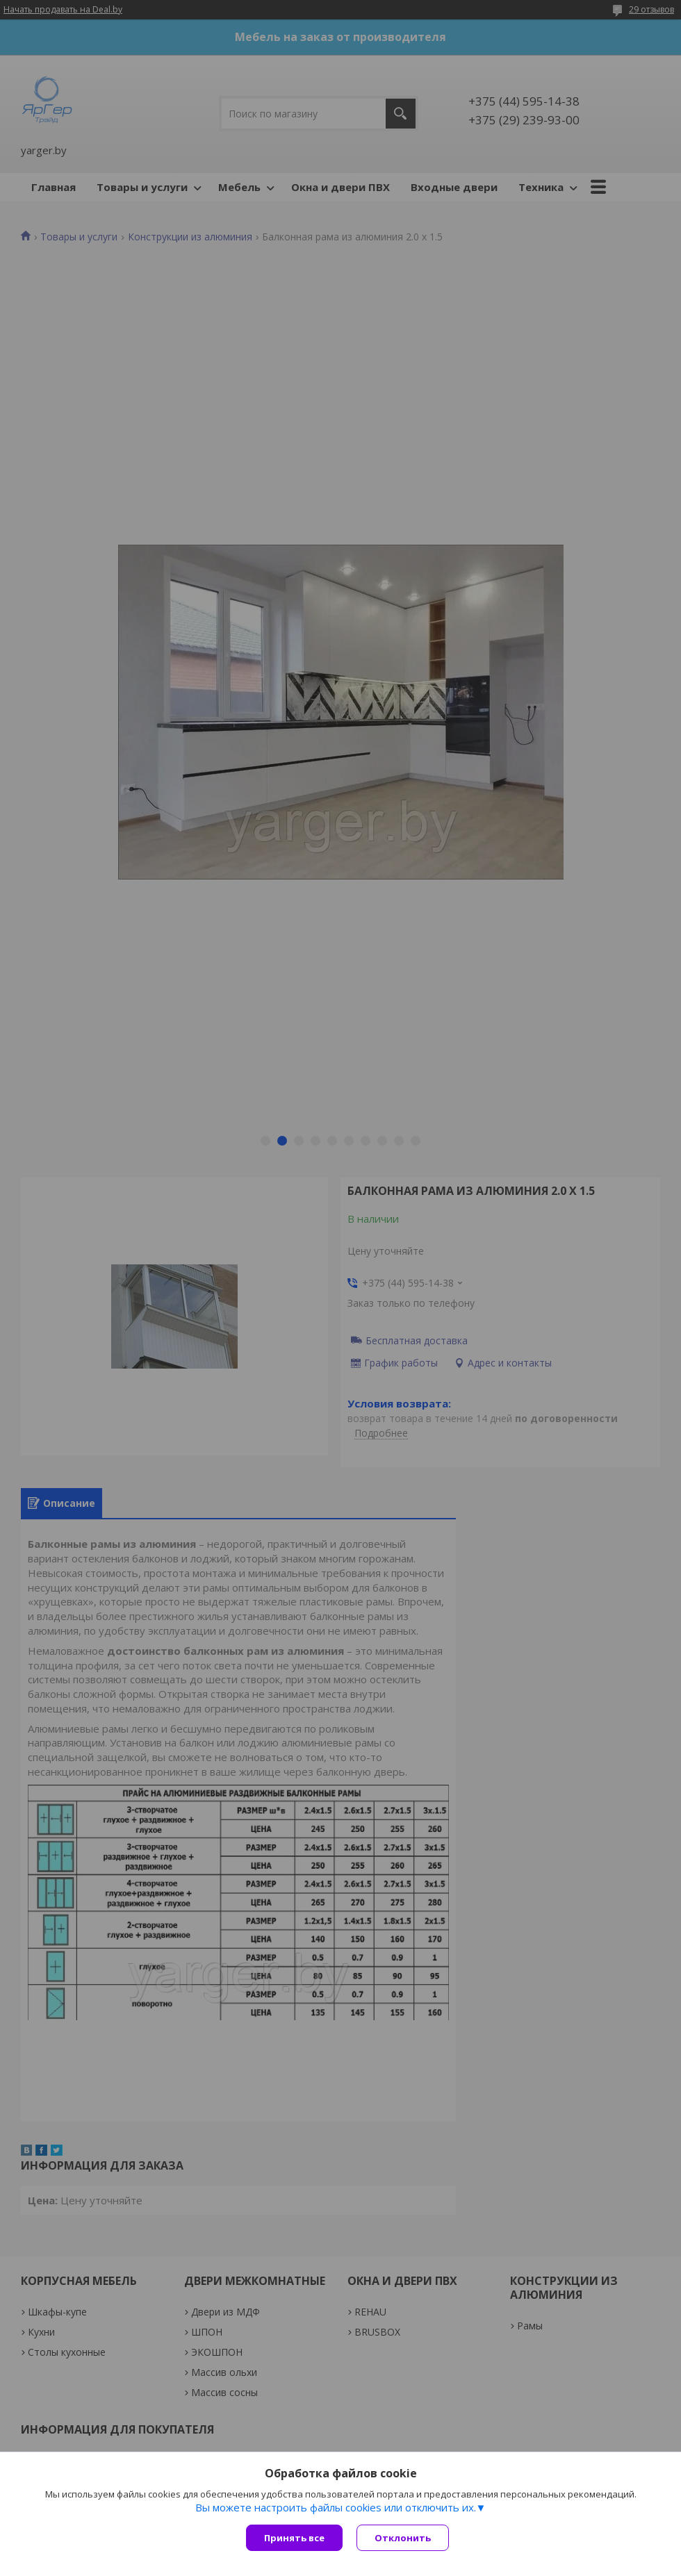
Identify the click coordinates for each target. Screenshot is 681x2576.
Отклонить (403, 2538)
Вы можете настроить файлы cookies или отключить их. (335, 2507)
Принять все (294, 2538)
